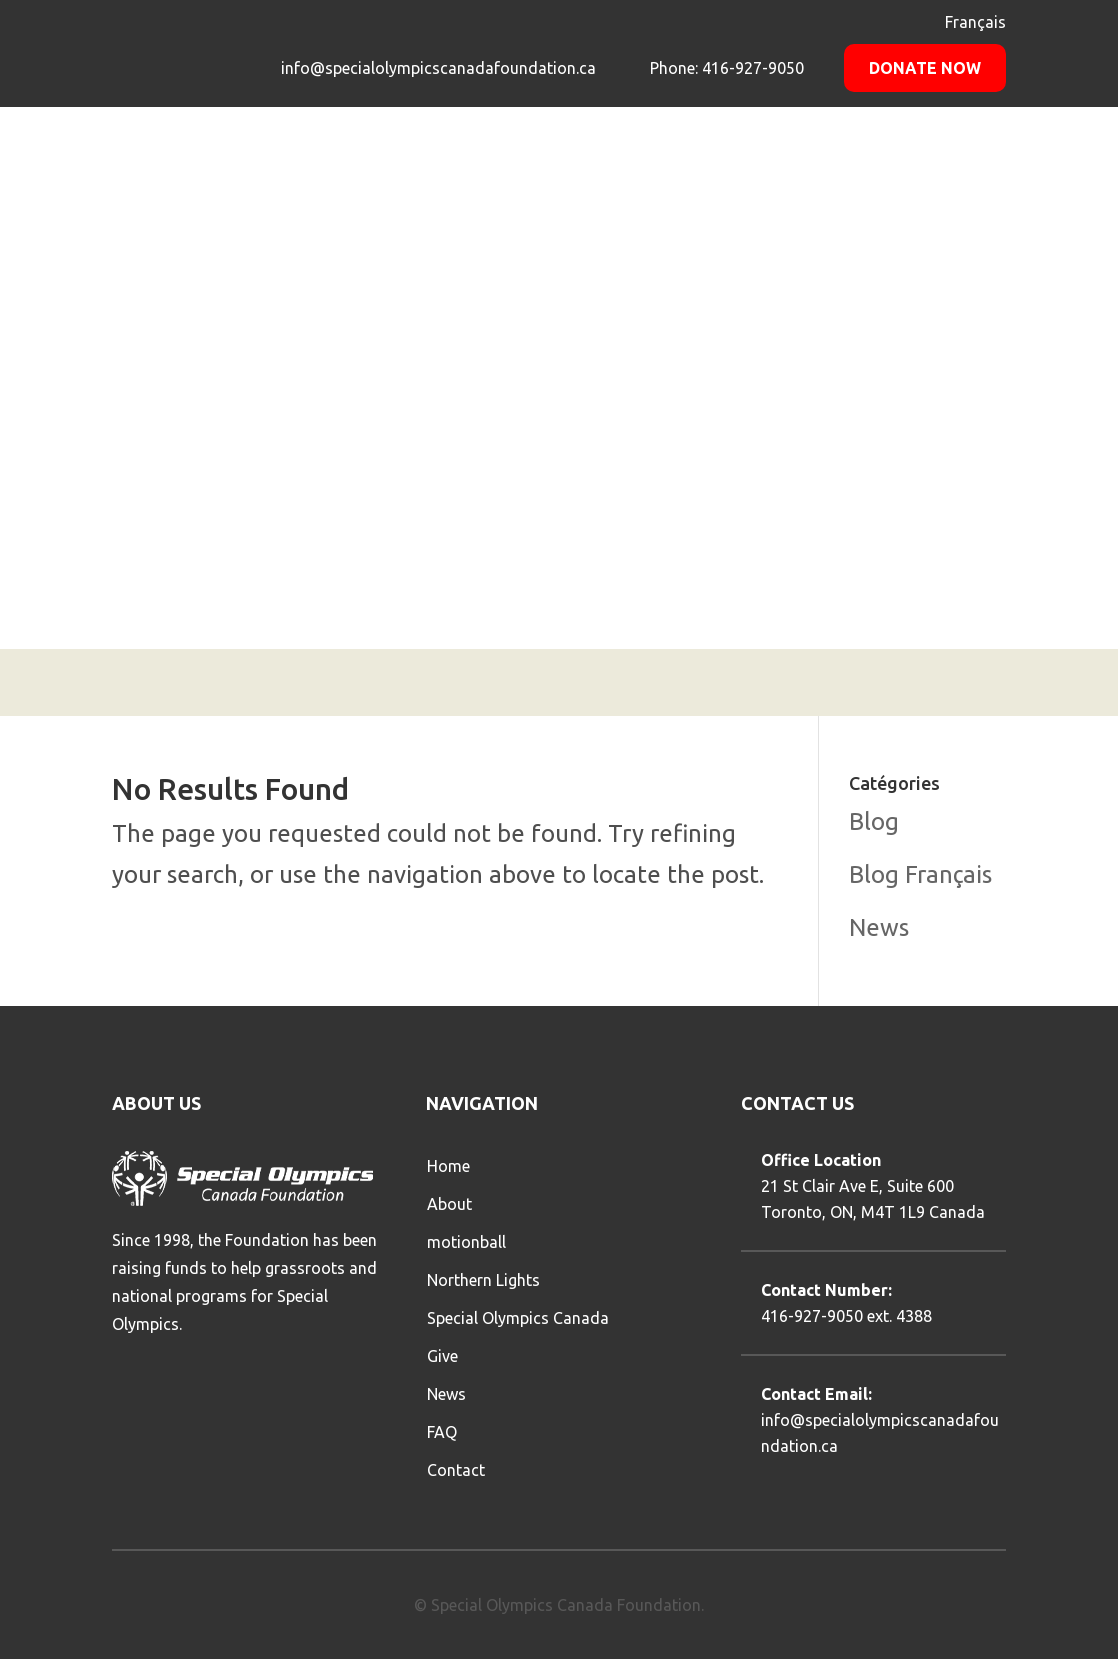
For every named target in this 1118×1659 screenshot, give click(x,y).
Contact (456, 1470)
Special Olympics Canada (518, 1318)
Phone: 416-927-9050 (725, 68)
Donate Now (925, 68)
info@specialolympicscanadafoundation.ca (438, 68)
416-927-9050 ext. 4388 (846, 1316)
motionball (466, 1242)
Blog (874, 821)
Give (442, 1356)
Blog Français (920, 874)
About (449, 1204)
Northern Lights (483, 1280)
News (879, 927)
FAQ (442, 1432)
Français (975, 22)
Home (448, 1166)
